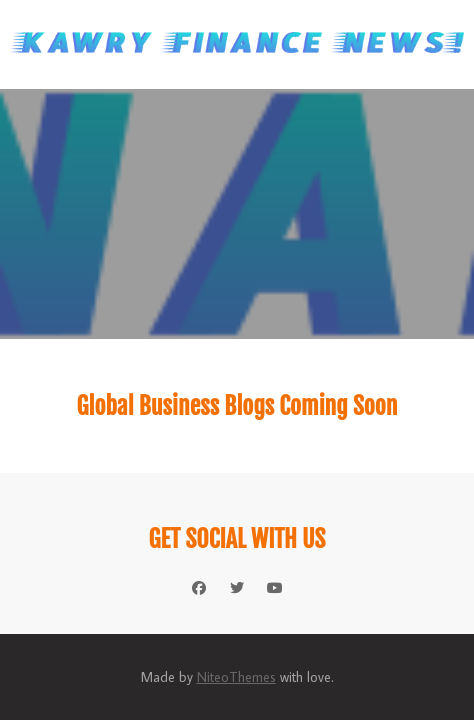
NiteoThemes (236, 677)
